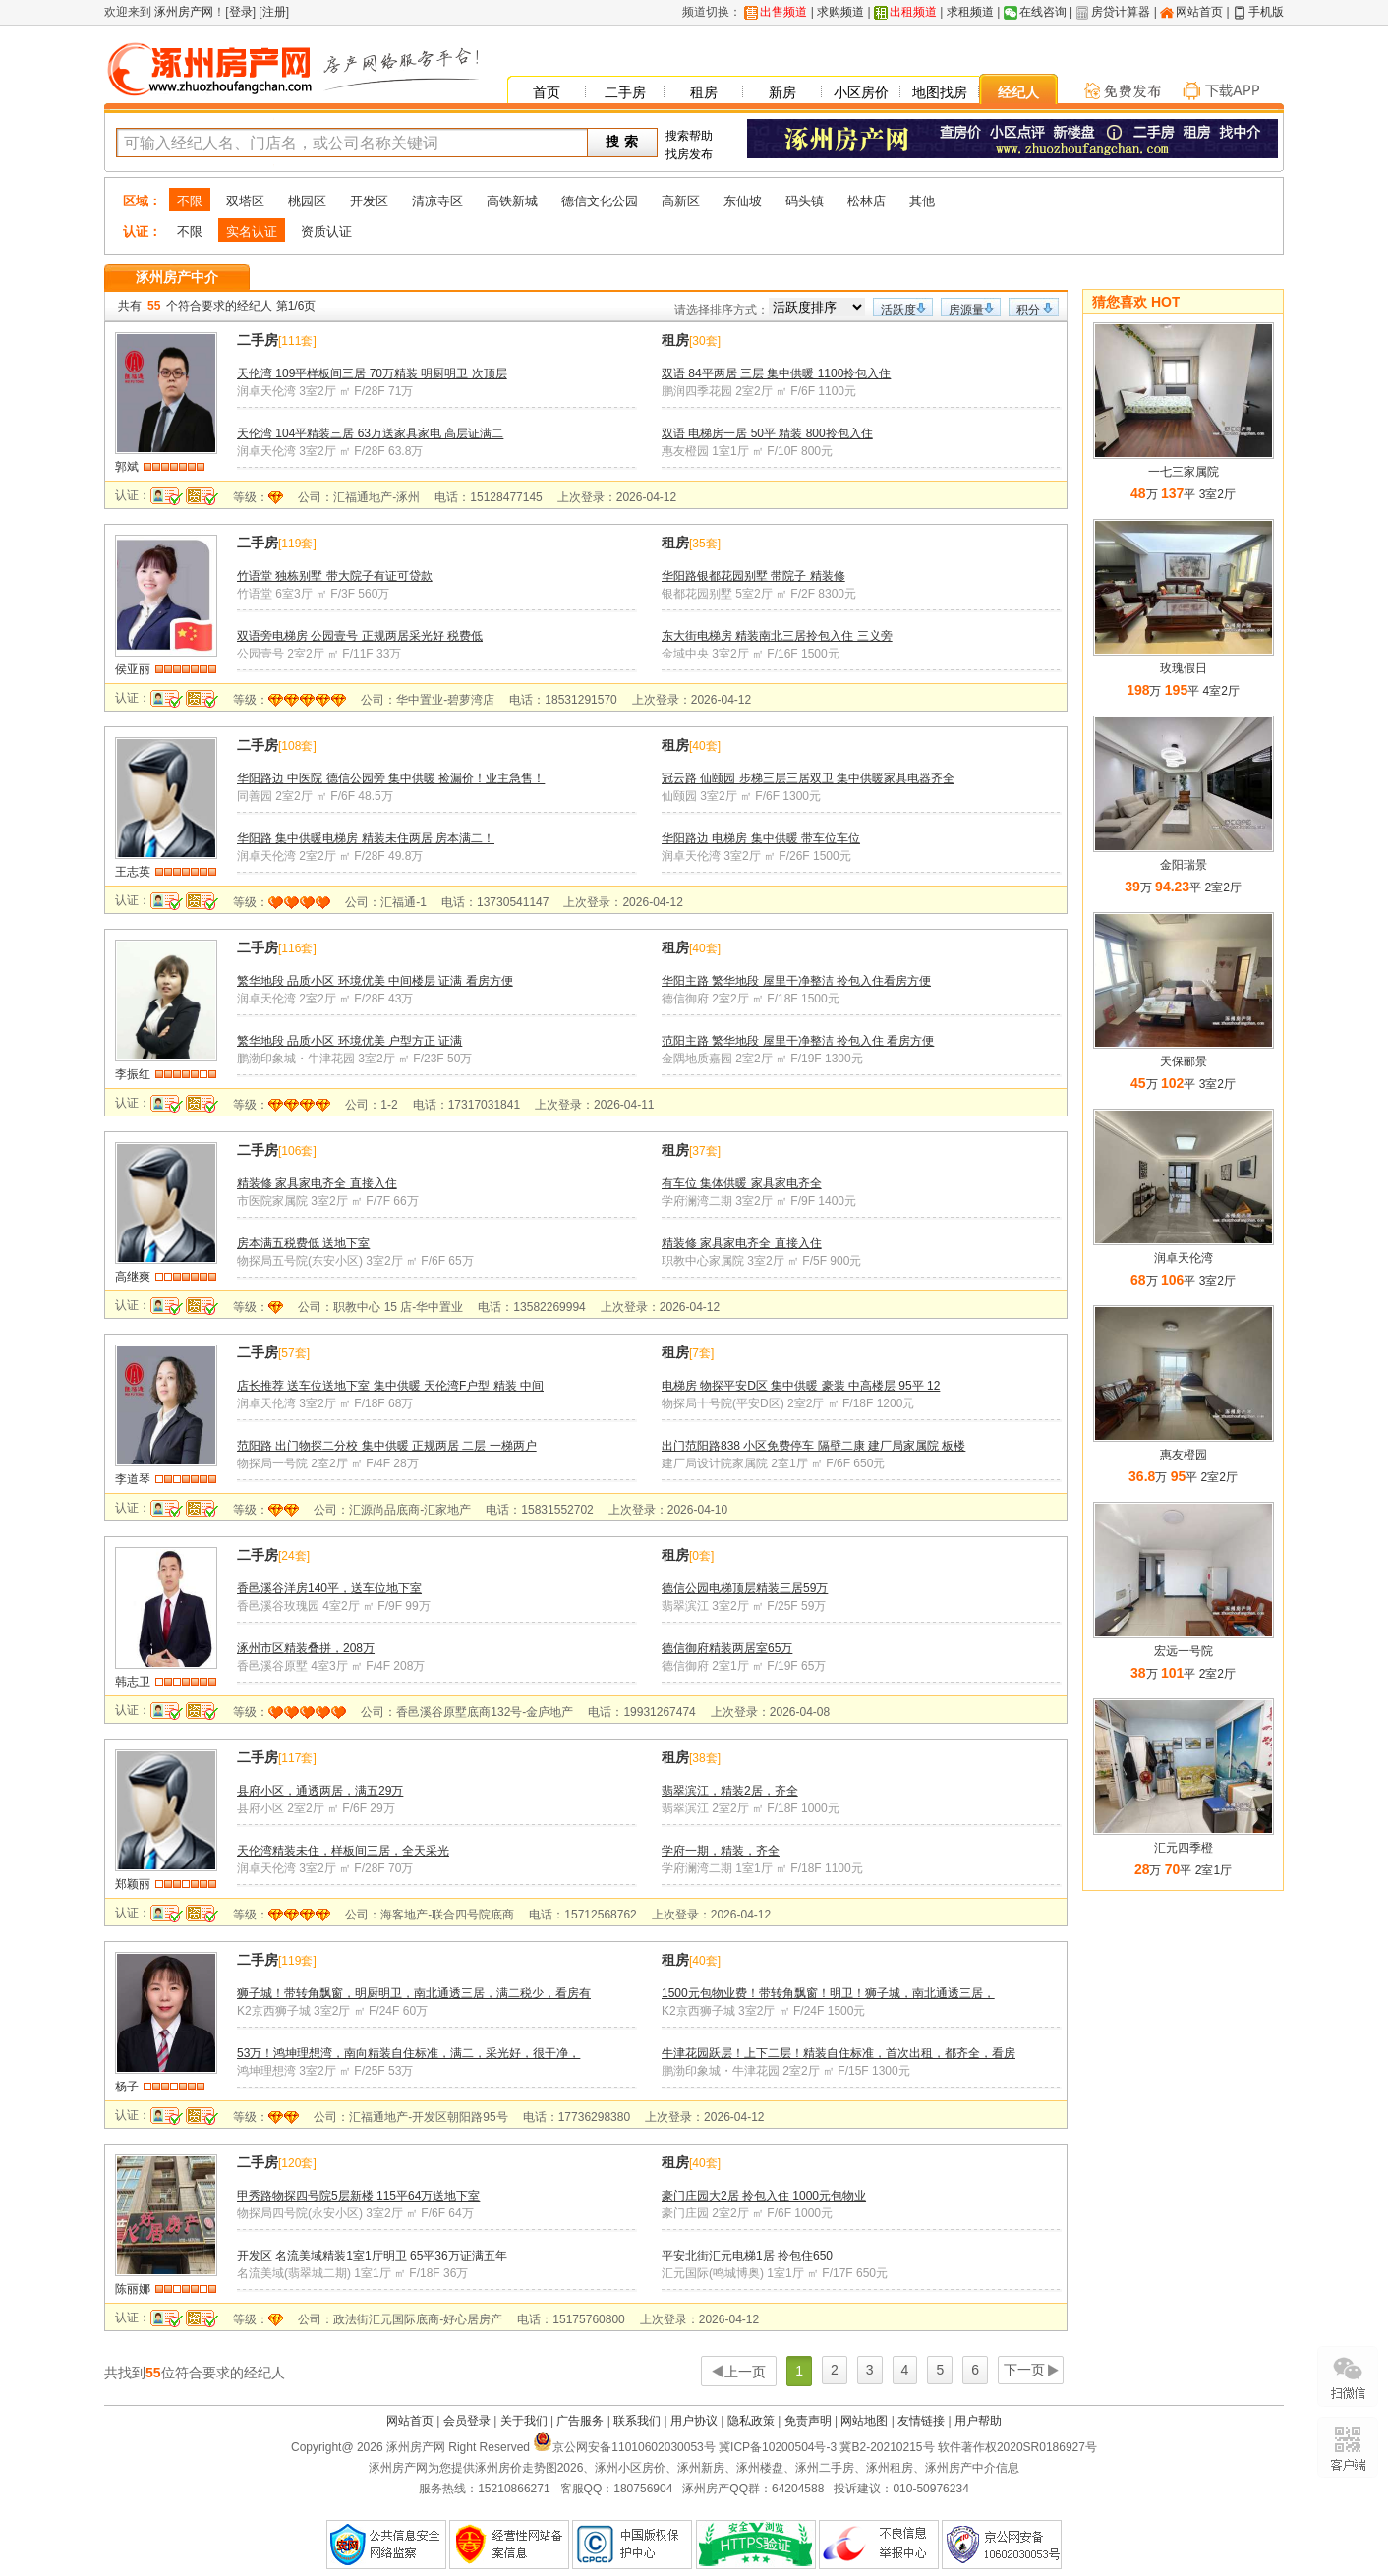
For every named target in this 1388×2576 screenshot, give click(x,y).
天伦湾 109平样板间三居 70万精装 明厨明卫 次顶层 (372, 373)
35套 (704, 543)
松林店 (866, 201)
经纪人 (1018, 92)
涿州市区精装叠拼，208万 (306, 1648)
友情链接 (921, 2421)
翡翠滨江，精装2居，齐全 (730, 1791)
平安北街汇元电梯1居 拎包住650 (747, 2255)
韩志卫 (132, 1682)
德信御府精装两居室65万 (727, 1648)
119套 (297, 543)
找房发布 (689, 154)
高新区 (681, 201)
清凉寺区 (437, 201)
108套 (297, 746)
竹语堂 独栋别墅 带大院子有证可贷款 (335, 576)
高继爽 (132, 1277)
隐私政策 (751, 2421)
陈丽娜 (132, 2289)
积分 (1028, 309)
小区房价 (861, 92)
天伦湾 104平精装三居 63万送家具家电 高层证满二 (370, 433)
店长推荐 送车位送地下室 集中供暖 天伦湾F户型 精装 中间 (390, 1386)
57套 (293, 1353)
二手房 (625, 92)
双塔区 (245, 201)
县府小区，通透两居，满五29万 (320, 1791)
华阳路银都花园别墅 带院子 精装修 (753, 576)
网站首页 (1199, 12)
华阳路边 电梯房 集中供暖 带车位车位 (761, 838)
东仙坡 (742, 201)
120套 (297, 2163)
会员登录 (467, 2421)
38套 (704, 1758)
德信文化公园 (599, 201)
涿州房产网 (182, 12)
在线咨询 (1043, 12)
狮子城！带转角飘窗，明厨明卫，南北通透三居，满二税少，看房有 (414, 1993)
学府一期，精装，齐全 (721, 1851)
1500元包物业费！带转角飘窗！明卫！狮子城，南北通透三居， (828, 1993)
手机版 (1266, 12)
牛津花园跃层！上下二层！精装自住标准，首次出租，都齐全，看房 (838, 2053)
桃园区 (307, 201)
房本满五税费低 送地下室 (303, 1243)
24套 (293, 1556)
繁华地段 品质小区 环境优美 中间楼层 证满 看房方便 (375, 981)
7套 (701, 1353)
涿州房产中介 (177, 277)
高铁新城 (512, 201)
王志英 (132, 872)
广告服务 (580, 2421)
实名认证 (251, 231)
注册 (274, 12)
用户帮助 (978, 2421)
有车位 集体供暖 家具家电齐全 (742, 1183)
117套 (297, 1758)
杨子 (127, 2086)
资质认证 (326, 231)
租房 (704, 92)
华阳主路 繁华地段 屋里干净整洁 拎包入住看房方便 (796, 981)
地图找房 (939, 92)
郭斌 (127, 467)
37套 (704, 1151)
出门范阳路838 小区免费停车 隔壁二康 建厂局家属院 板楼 (813, 1446)
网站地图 (864, 2421)
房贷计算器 (1120, 12)
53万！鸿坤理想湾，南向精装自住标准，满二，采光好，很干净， (408, 2053)
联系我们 (637, 2421)
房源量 (966, 309)
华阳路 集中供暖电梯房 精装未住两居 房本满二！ (365, 838)
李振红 (132, 1074)
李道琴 (132, 1479)
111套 (297, 341)
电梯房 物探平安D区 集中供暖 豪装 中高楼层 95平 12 (801, 1386)
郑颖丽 (132, 1884)
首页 (546, 92)
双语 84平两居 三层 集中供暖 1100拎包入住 (776, 373)
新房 (782, 92)
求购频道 (840, 12)
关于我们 (524, 2421)
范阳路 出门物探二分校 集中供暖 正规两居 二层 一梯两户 (387, 1446)
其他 (922, 201)
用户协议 (694, 2421)
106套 (297, 1151)
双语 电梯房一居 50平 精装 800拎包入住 (767, 433)
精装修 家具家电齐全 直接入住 (317, 1183)
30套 (704, 341)
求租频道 (970, 12)
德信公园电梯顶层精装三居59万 (745, 1588)
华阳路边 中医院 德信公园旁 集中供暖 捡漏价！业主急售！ (391, 778)
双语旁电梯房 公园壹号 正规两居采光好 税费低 (360, 636)
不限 (189, 201)
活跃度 (898, 309)
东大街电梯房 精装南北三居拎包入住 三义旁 (777, 636)
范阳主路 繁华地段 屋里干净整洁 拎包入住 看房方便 (798, 1041)
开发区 (369, 201)
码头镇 (804, 201)
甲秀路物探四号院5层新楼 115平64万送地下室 (358, 2196)
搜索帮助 (689, 136)
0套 (701, 1556)
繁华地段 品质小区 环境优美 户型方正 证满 (349, 1041)
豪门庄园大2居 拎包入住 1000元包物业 (764, 2196)
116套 (297, 948)
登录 (241, 12)
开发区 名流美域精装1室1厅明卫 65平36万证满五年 (372, 2255)
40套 (704, 746)
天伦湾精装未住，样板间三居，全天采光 (343, 1851)
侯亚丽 (132, 669)
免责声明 (808, 2421)
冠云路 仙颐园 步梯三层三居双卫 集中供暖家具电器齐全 (808, 778)
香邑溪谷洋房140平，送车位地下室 (329, 1588)
